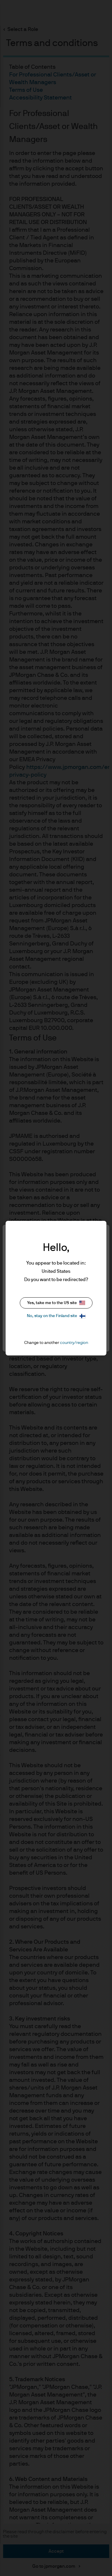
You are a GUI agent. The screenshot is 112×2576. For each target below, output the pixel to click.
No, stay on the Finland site (56, 1316)
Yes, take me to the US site (56, 1303)
